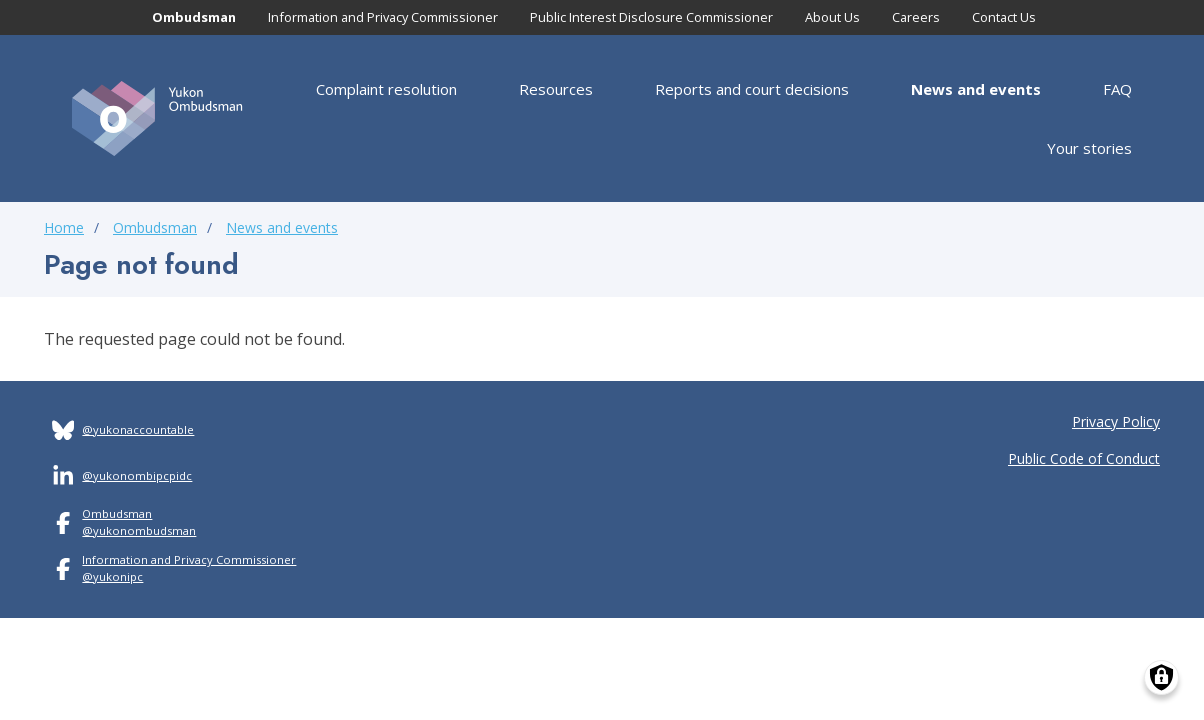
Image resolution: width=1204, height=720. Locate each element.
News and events (976, 89)
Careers (916, 17)
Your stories (1089, 148)
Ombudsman (194, 17)
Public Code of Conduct (1084, 458)
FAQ (1117, 89)
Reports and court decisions (752, 89)
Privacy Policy (1116, 421)
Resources (556, 89)
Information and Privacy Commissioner (383, 17)
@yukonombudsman (139, 530)
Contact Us (1004, 17)
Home (64, 227)
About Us (832, 17)
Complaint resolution (386, 89)
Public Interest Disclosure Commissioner (651, 17)
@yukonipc (112, 576)
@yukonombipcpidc (137, 475)
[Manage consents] (1161, 677)
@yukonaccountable (138, 429)
